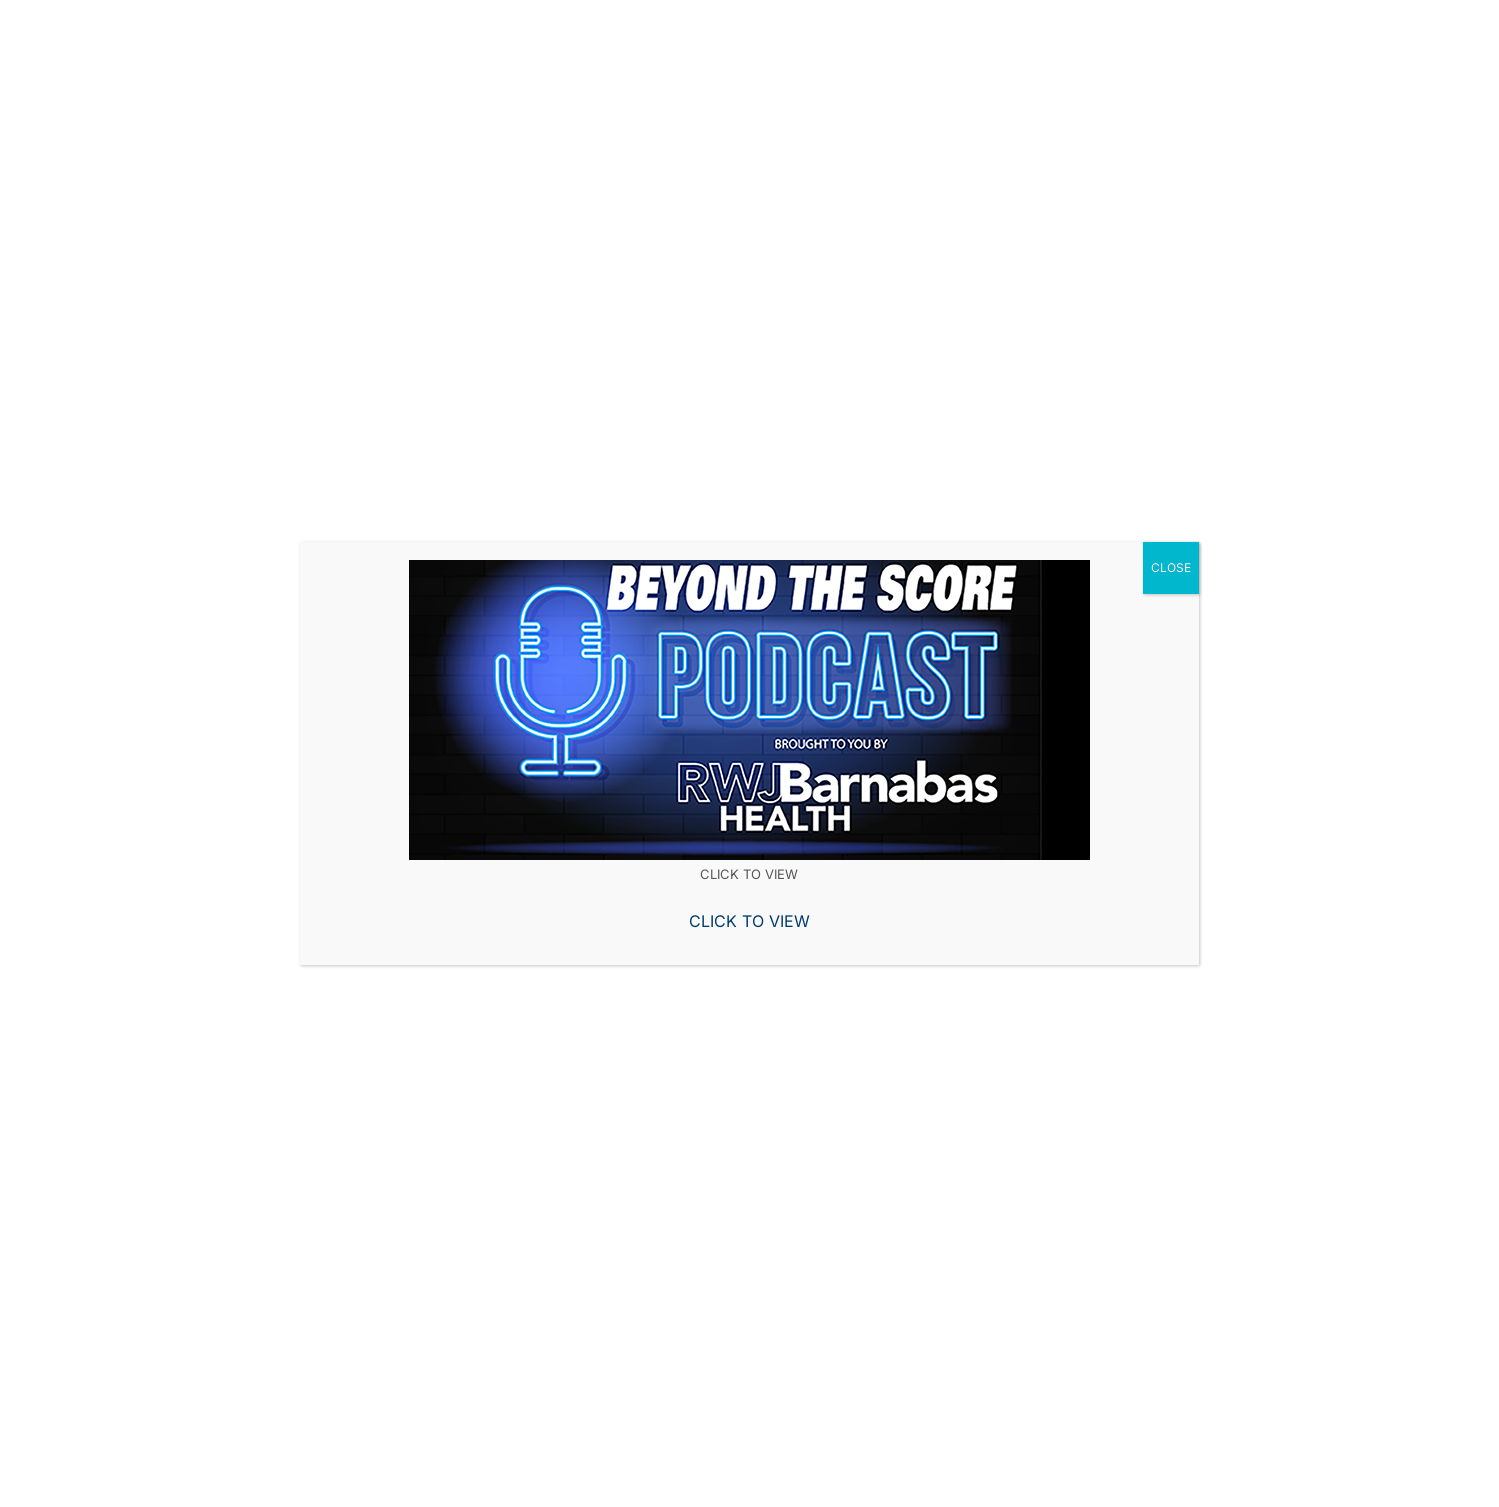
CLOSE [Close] (1171, 567)
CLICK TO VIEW (749, 921)
